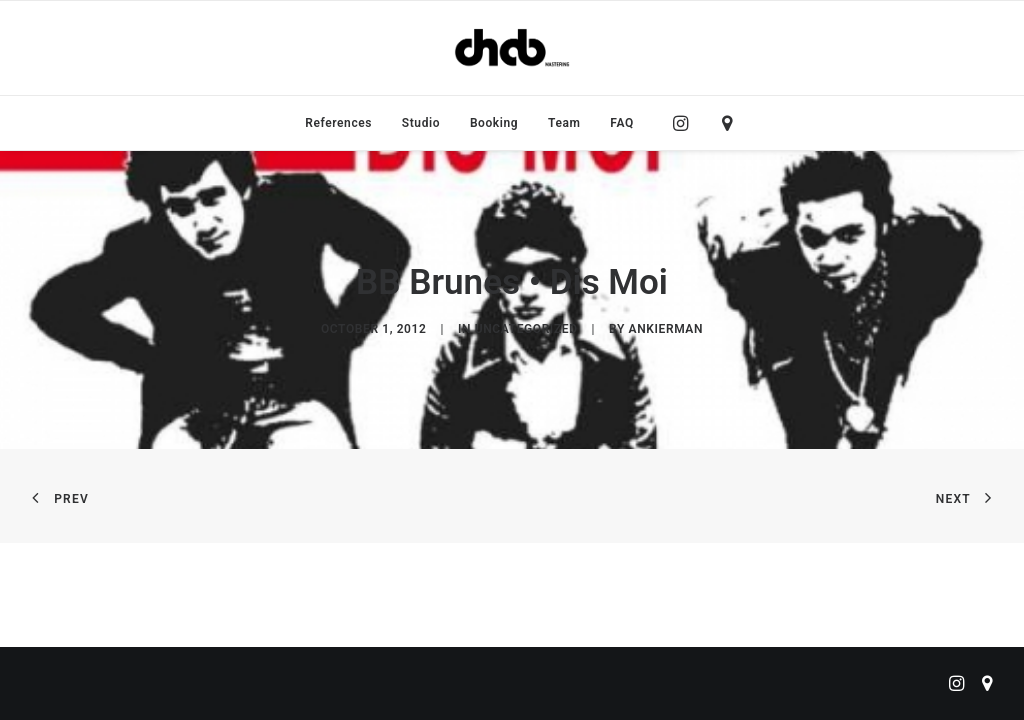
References (338, 123)
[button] (685, 123)
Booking (494, 123)
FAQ (622, 123)
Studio (421, 123)
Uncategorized (526, 329)
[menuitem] (338, 123)
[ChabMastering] (512, 48)
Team (564, 123)
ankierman (666, 329)
